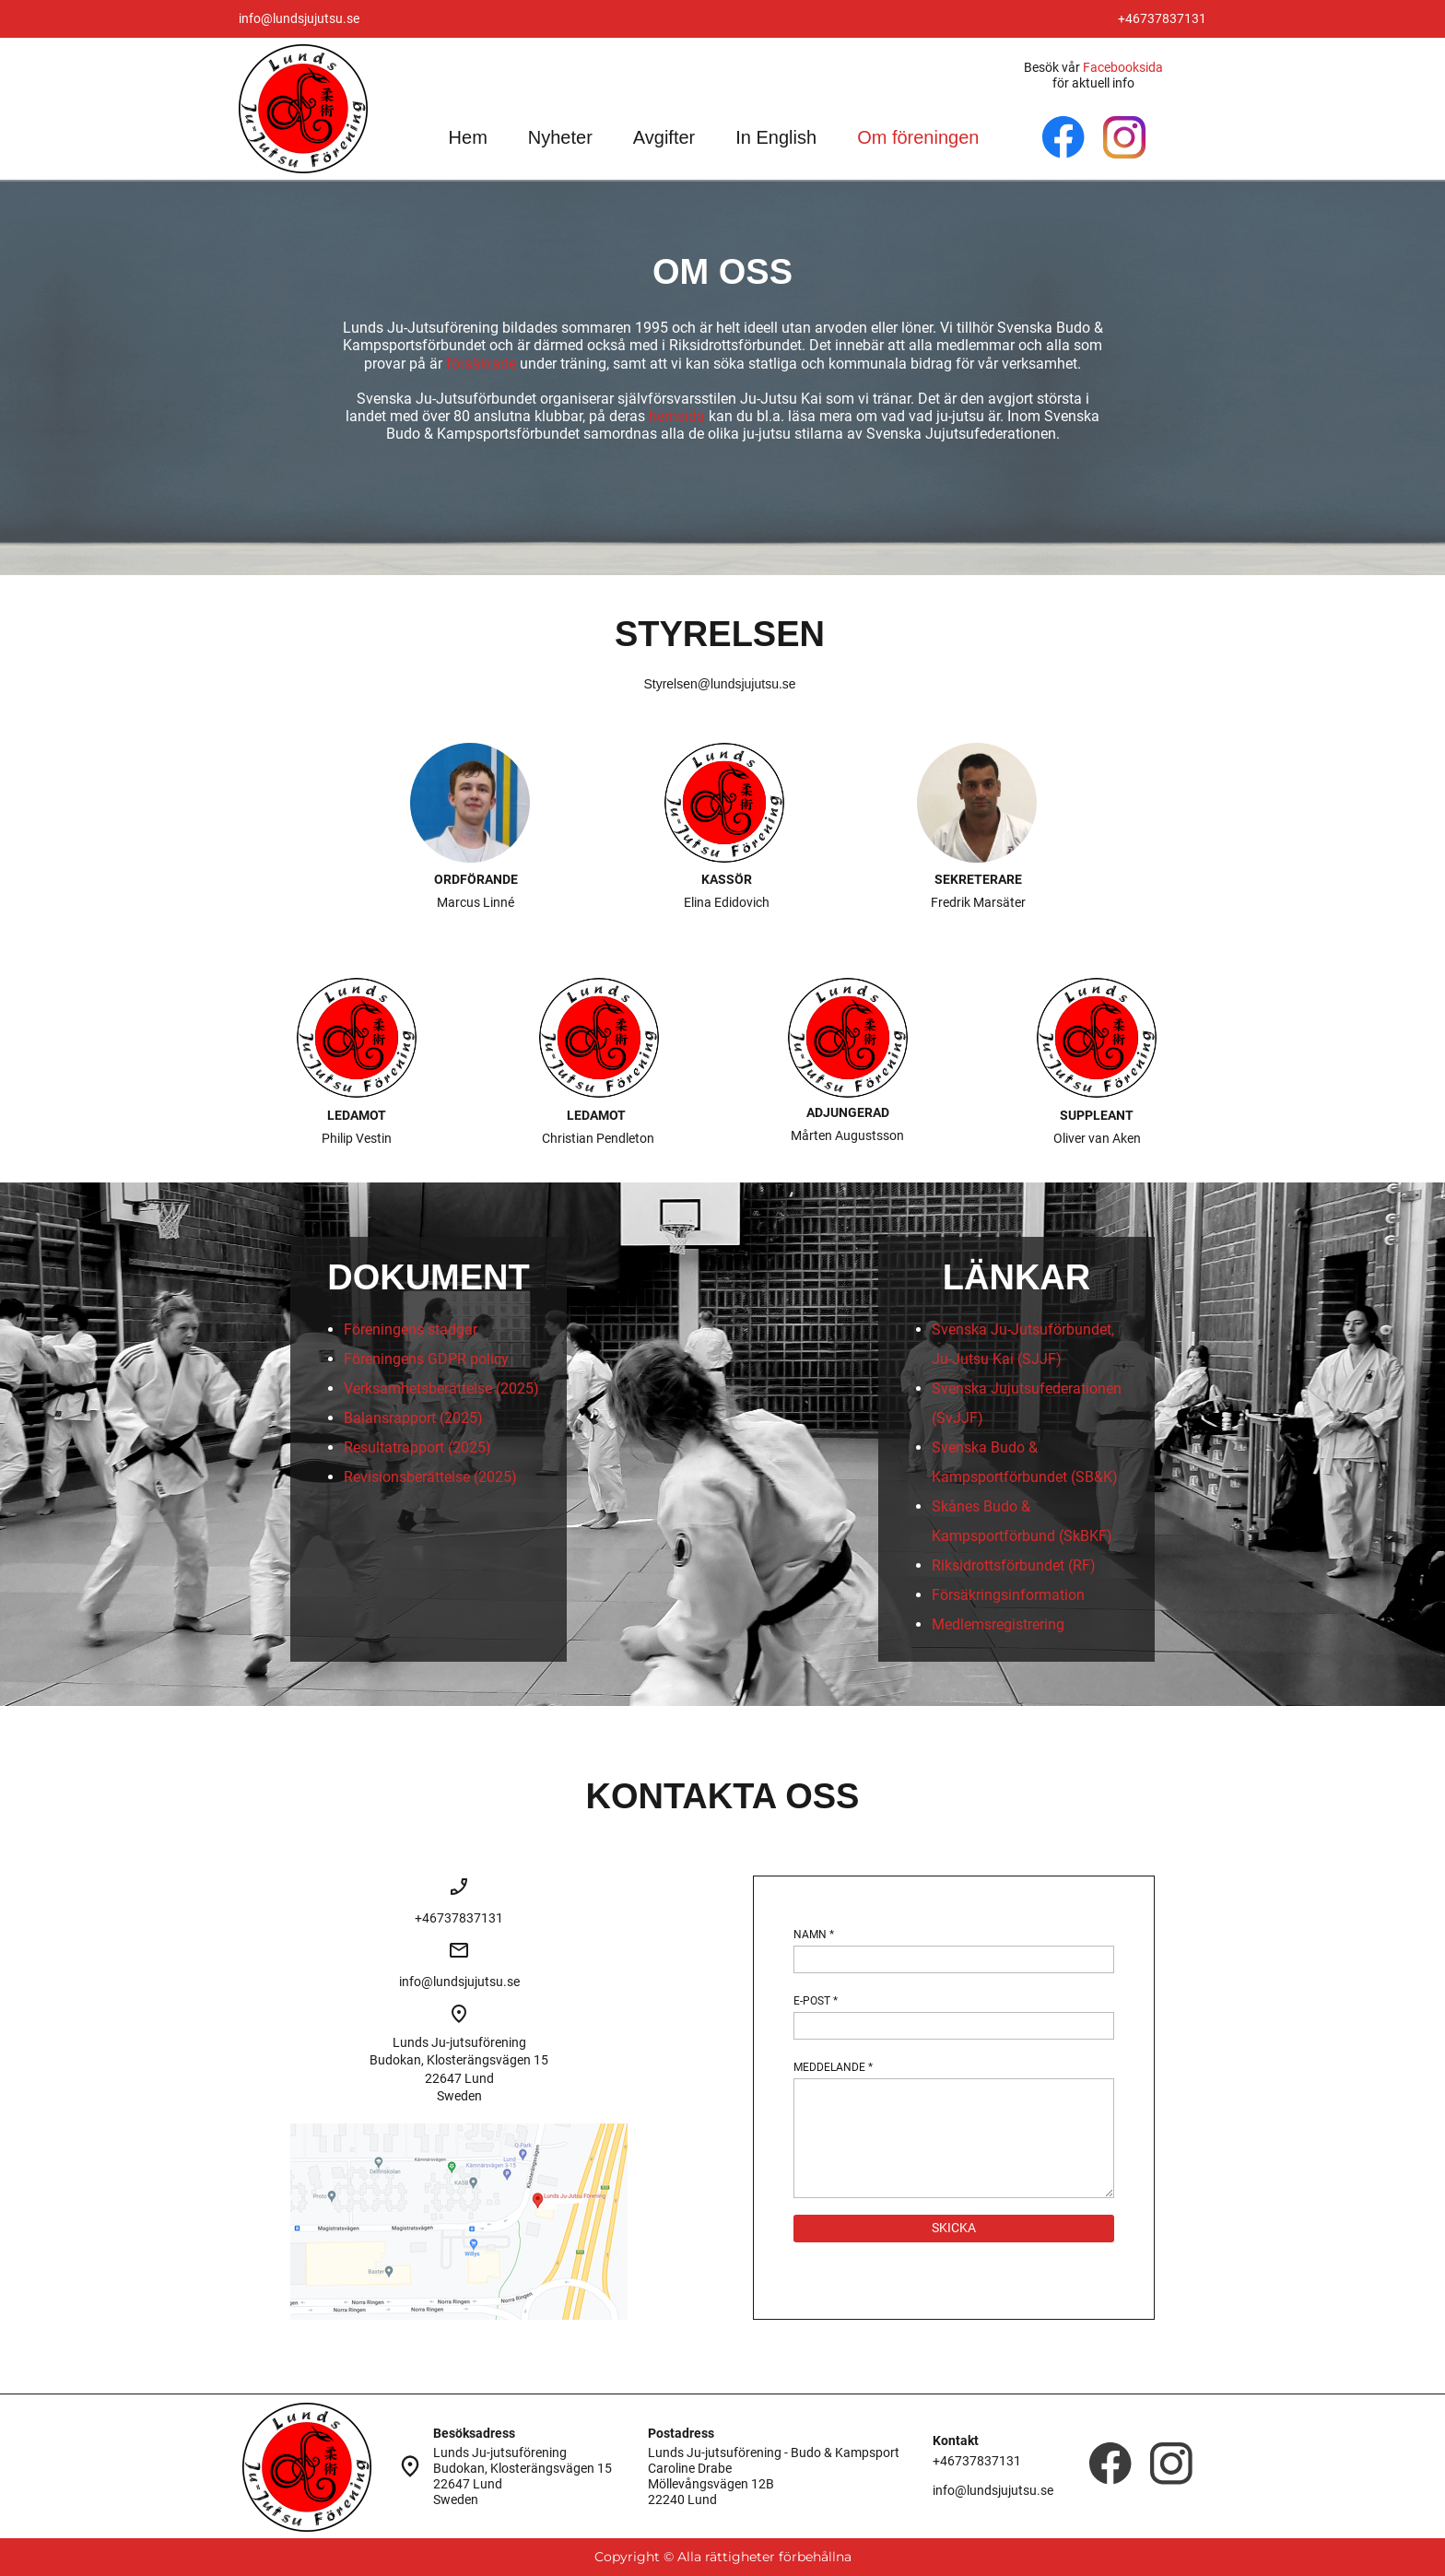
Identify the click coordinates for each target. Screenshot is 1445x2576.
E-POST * (815, 2000)
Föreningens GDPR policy (426, 1359)
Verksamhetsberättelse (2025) (441, 1388)
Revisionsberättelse (407, 1477)
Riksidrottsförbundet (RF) (1014, 1565)
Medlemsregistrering (998, 1624)
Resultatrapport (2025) (417, 1447)
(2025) (495, 1477)
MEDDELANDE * (833, 2067)
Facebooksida (1123, 67)
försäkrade (481, 363)
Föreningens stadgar (410, 1329)
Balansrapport (390, 1418)
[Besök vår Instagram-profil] (1124, 137)
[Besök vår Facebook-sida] (1063, 137)
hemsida (677, 416)
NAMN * (813, 1934)
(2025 (458, 1418)
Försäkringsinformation (1008, 1595)
